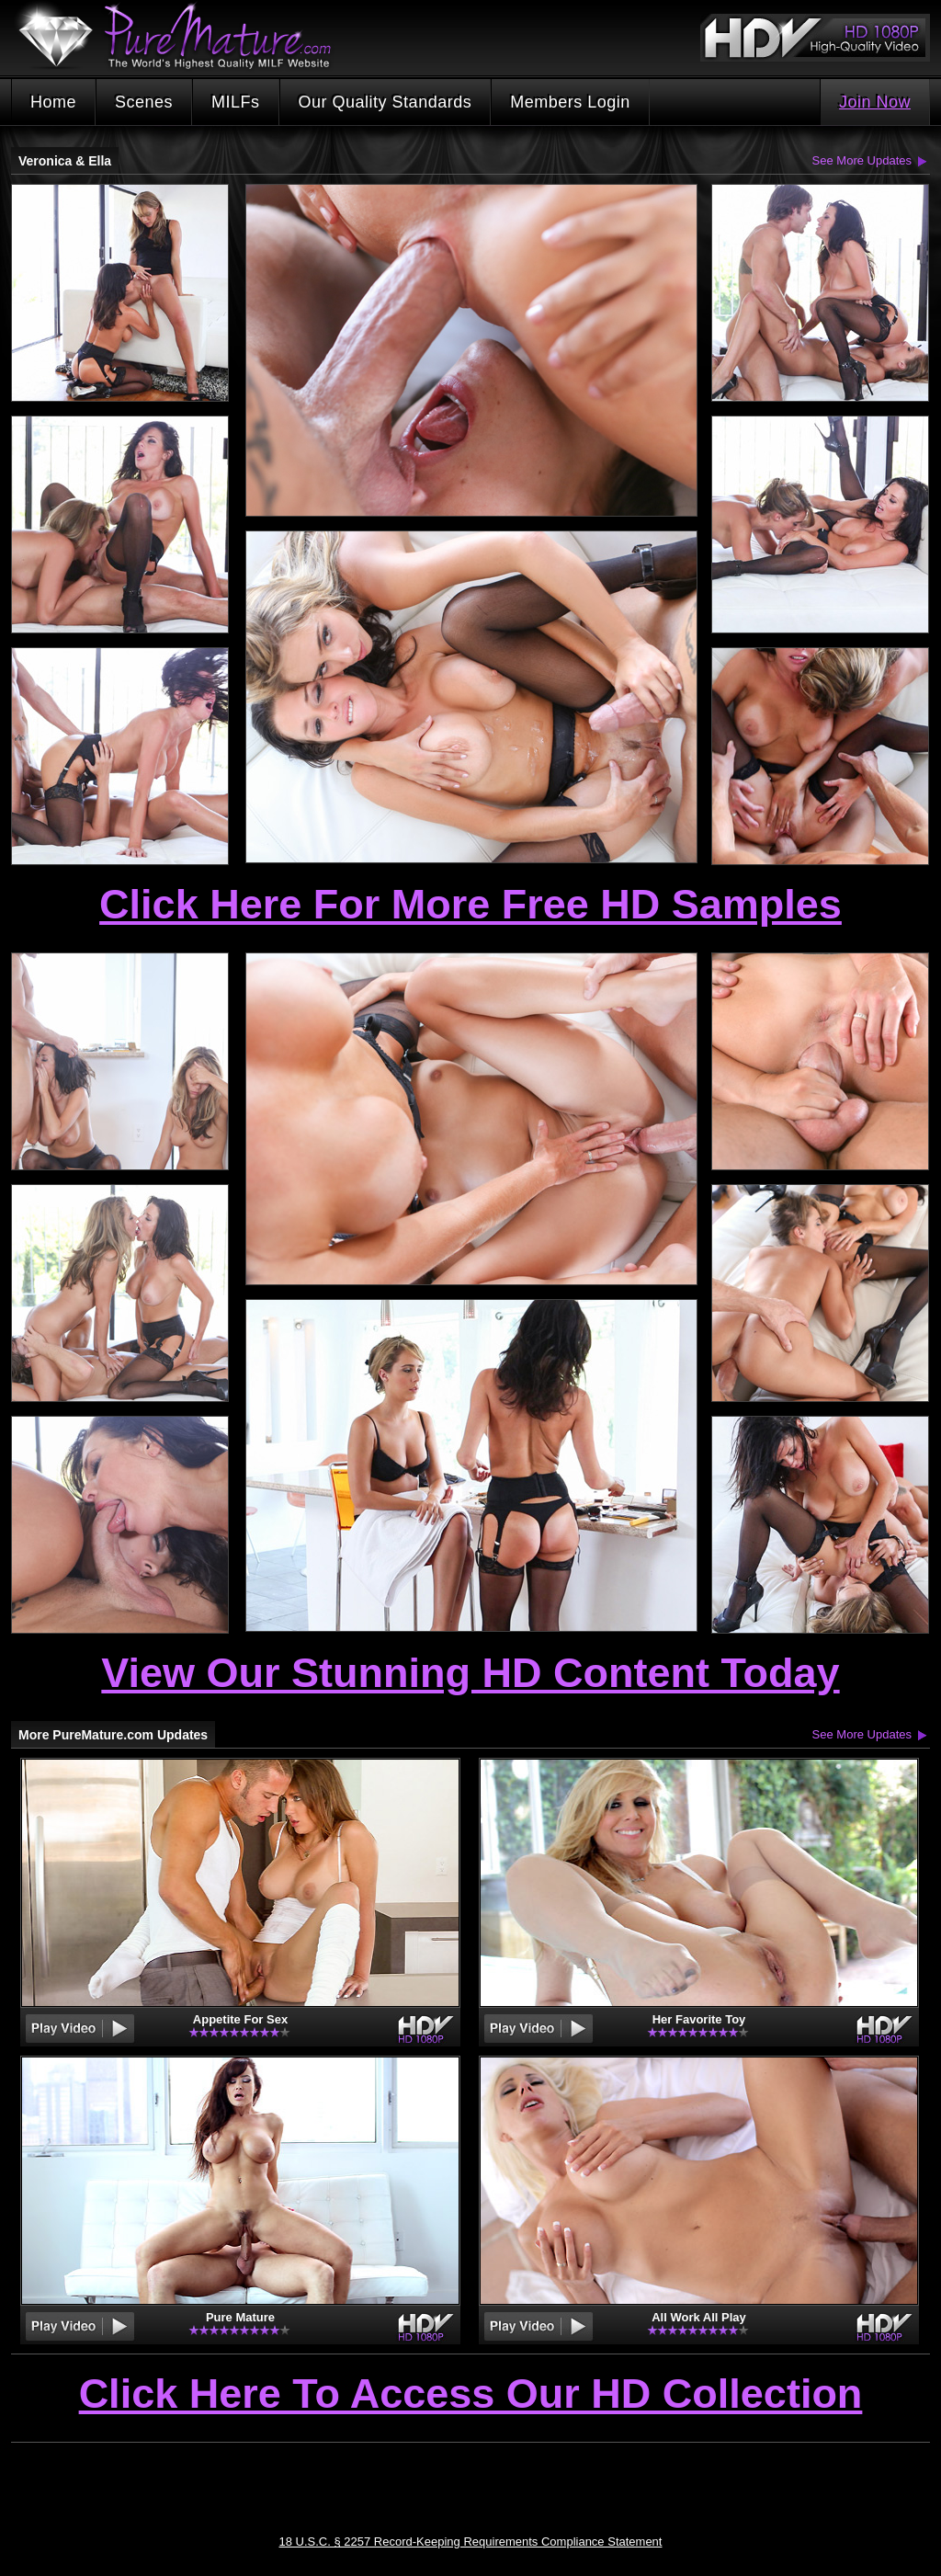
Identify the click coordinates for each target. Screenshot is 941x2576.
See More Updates (862, 160)
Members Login (570, 102)
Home (53, 102)
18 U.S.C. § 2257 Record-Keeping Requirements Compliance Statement (471, 2541)
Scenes (144, 102)
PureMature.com (184, 36)
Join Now (875, 102)
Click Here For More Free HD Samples (470, 904)
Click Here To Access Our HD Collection (471, 2395)
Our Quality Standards (385, 102)
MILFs (235, 102)
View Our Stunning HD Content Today (470, 1672)
